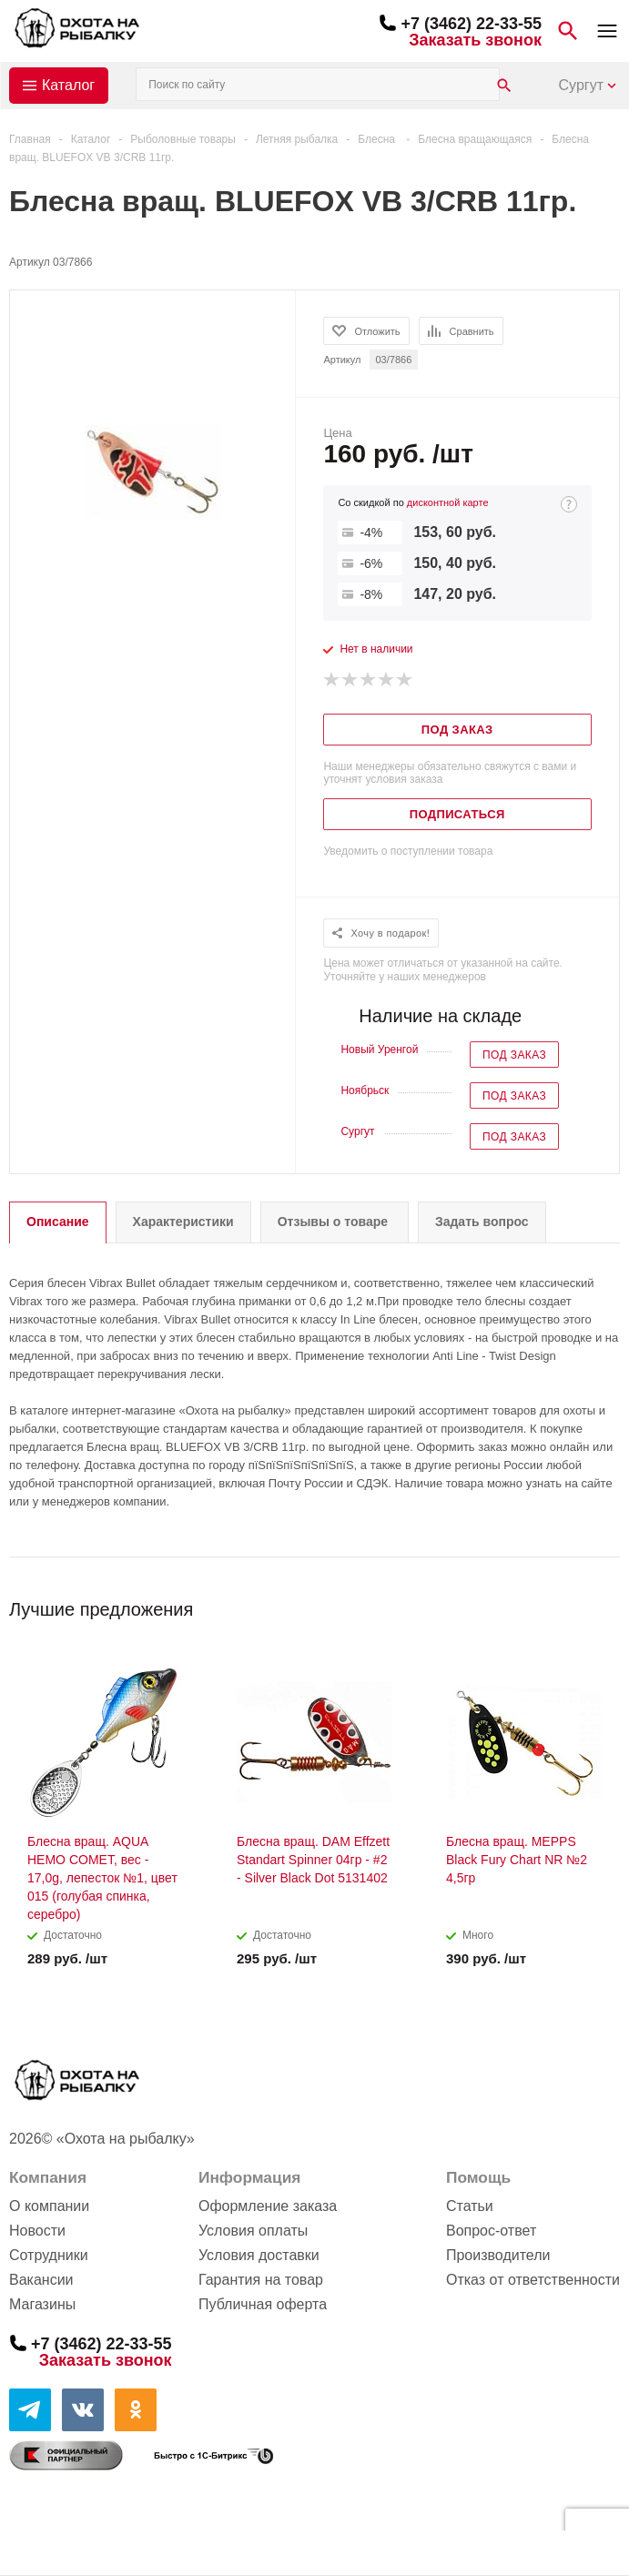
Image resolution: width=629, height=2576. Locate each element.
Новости (37, 2230)
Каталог (68, 85)
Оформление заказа (267, 2206)
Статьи (469, 2206)
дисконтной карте (448, 502)
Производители (498, 2255)
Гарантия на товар (260, 2279)
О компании (49, 2206)
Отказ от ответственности (533, 2279)
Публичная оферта (262, 2304)
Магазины (42, 2304)
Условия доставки (259, 2255)
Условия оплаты (253, 2230)
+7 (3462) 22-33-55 (471, 24)
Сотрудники (48, 2255)
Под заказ (514, 1055)
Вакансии (41, 2279)
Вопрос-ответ (491, 2230)
